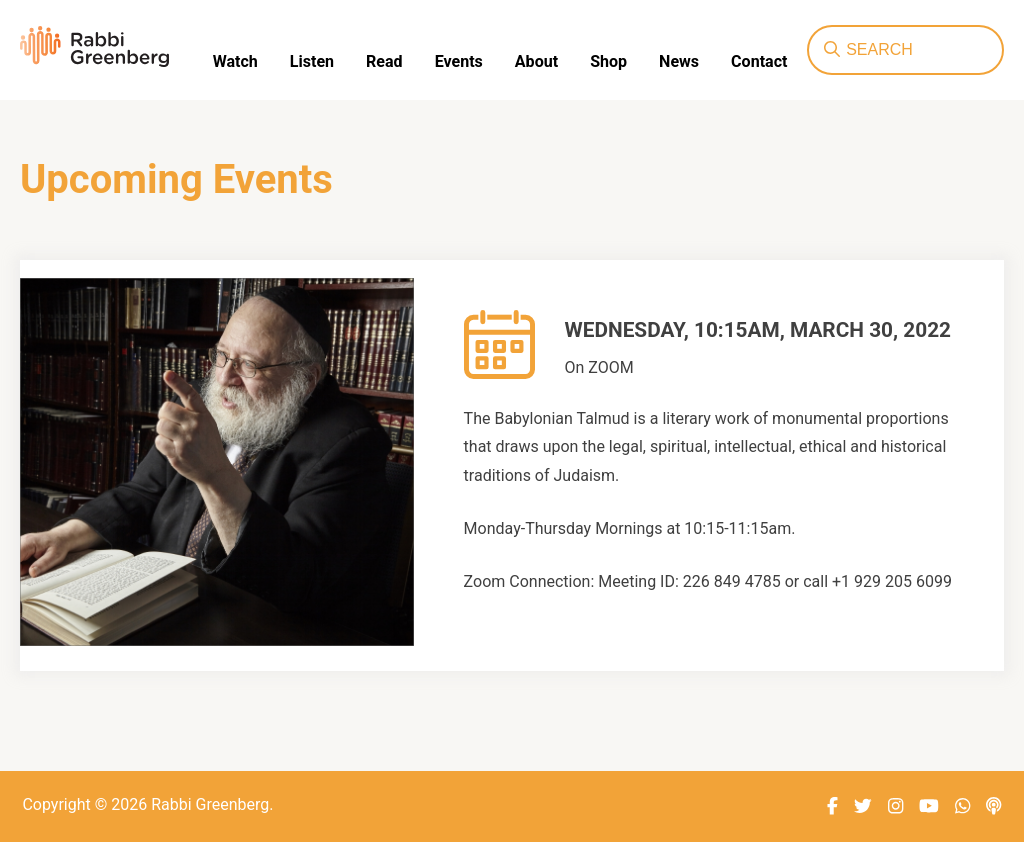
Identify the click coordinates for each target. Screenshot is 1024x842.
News (678, 61)
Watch (235, 61)
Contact (758, 61)
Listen (312, 61)
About (535, 61)
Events (458, 61)
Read (384, 61)
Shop (607, 61)
